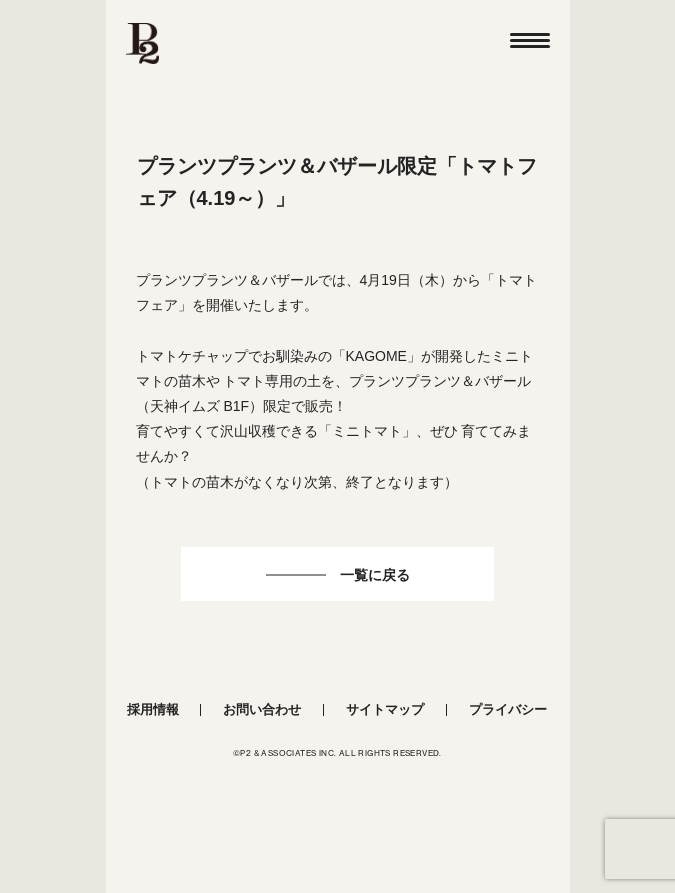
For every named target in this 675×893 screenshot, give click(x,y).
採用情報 (153, 709)
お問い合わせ (262, 709)
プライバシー (508, 709)
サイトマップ (385, 709)
